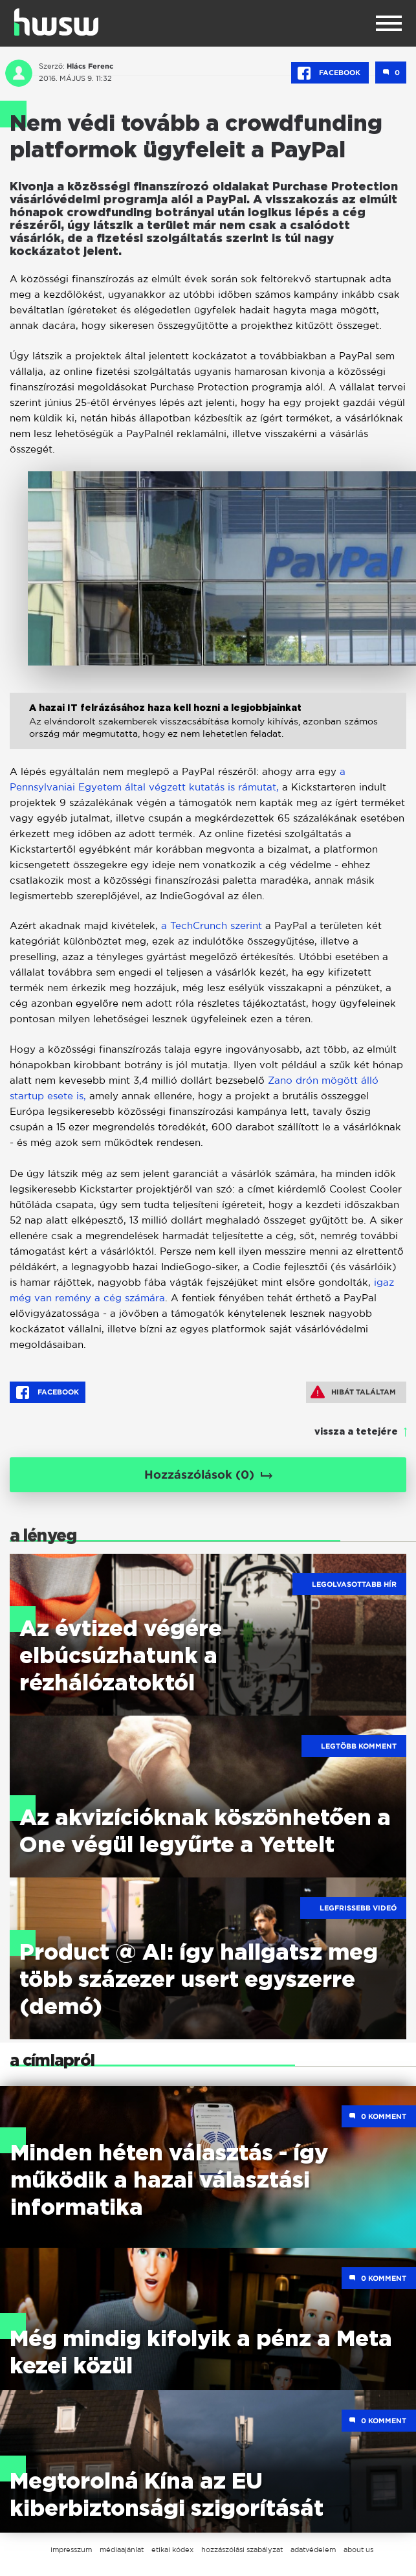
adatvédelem (313, 2549)
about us (358, 2549)
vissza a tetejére (356, 1432)
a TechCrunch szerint (211, 925)
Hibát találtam (353, 1392)
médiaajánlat (122, 2549)
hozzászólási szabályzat (242, 2549)
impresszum (71, 2549)
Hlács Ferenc (90, 66)
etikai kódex (172, 2549)
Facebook (330, 73)
